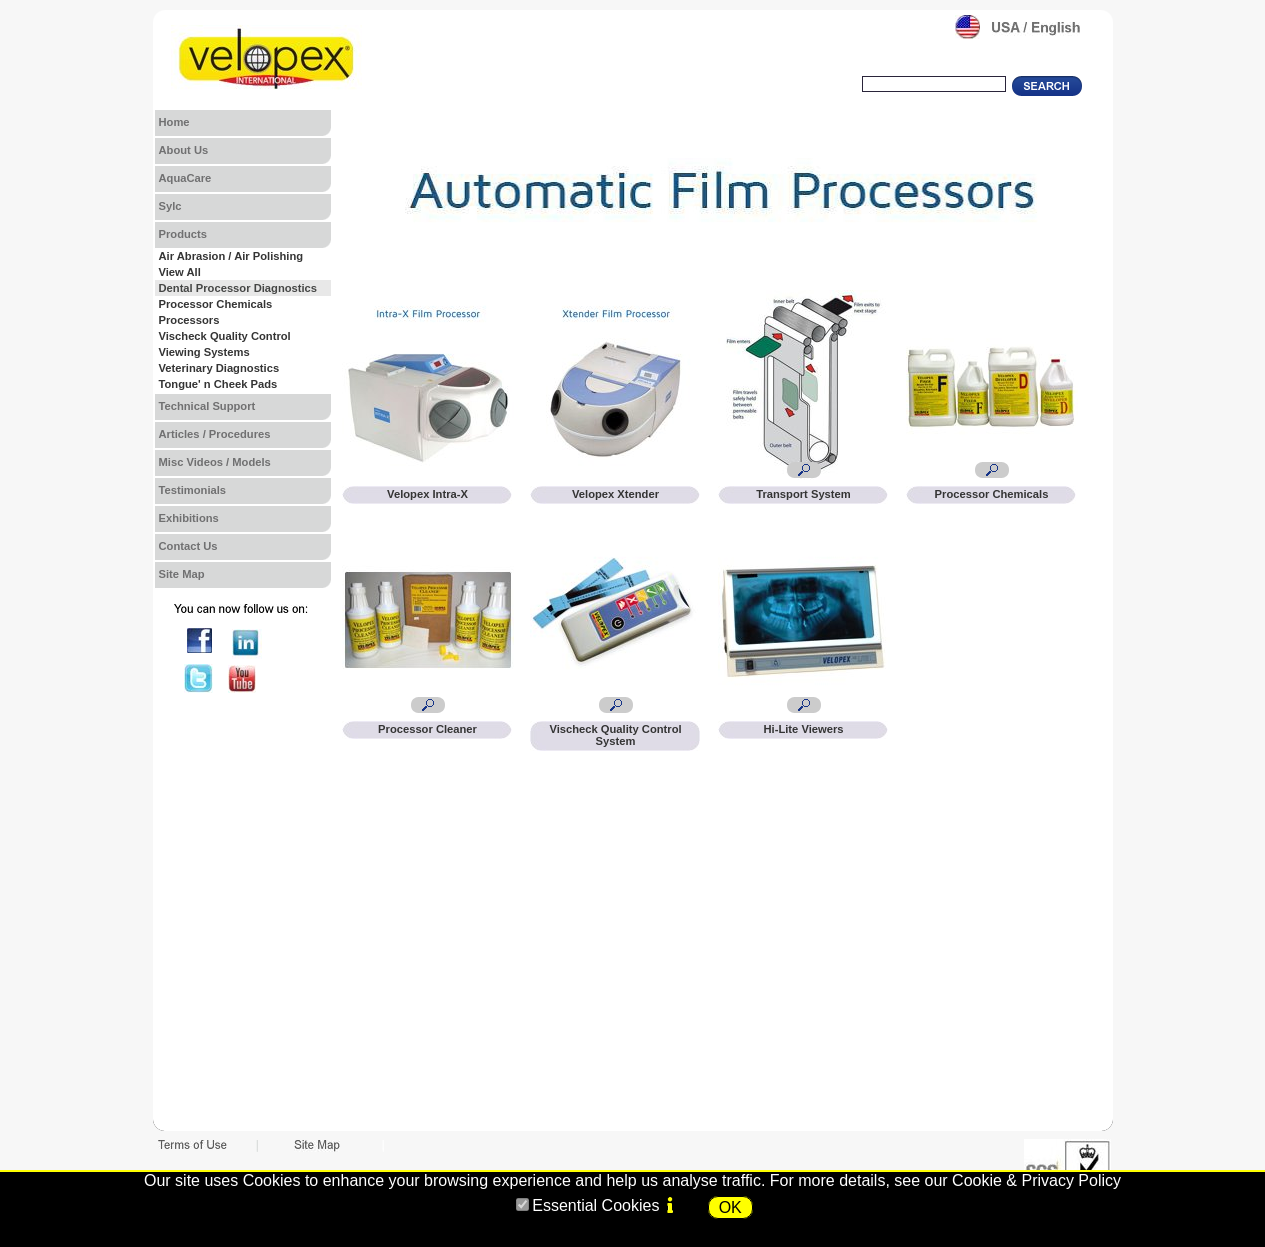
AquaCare (185, 178)
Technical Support (207, 406)
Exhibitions (189, 518)
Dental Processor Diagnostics (238, 288)
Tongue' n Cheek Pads (218, 384)
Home (174, 122)
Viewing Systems (204, 352)
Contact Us (188, 546)
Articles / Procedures (215, 434)
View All (180, 272)
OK (730, 1207)
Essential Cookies (595, 1205)
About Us (184, 150)
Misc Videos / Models (215, 462)
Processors (189, 320)
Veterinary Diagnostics (219, 368)
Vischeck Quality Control (225, 336)
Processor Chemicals (216, 304)
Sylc (170, 206)
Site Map (182, 574)
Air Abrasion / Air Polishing (231, 256)
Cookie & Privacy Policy (1036, 1180)
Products (183, 234)
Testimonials (193, 490)
